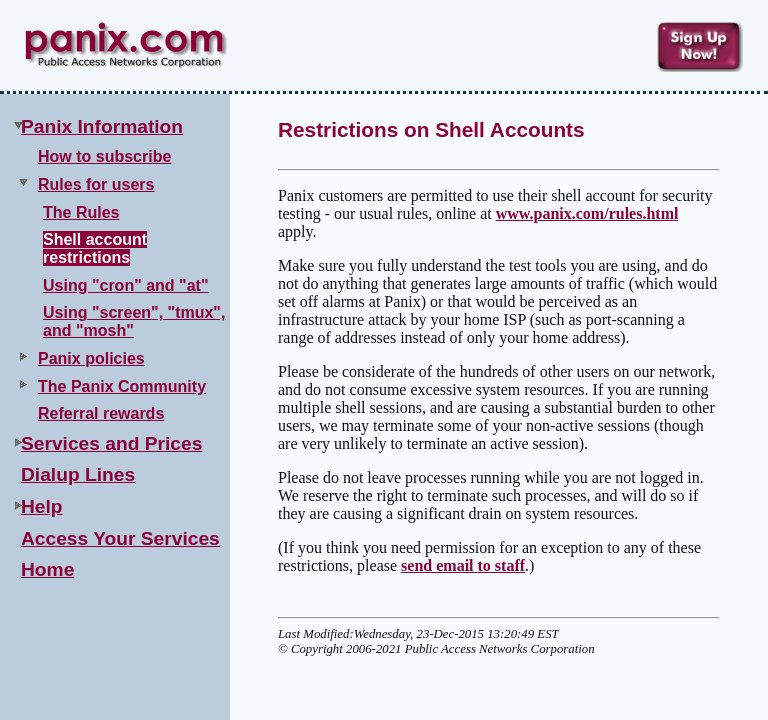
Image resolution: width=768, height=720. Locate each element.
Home (47, 569)
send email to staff (463, 565)
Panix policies (91, 358)
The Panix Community (122, 386)
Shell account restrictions (95, 248)
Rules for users (96, 184)
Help (42, 506)
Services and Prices (111, 443)
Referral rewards (101, 413)
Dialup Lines (78, 474)
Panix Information (102, 126)
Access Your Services (120, 538)
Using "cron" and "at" (125, 285)
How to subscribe (104, 156)
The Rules (81, 212)
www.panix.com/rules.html (587, 213)
